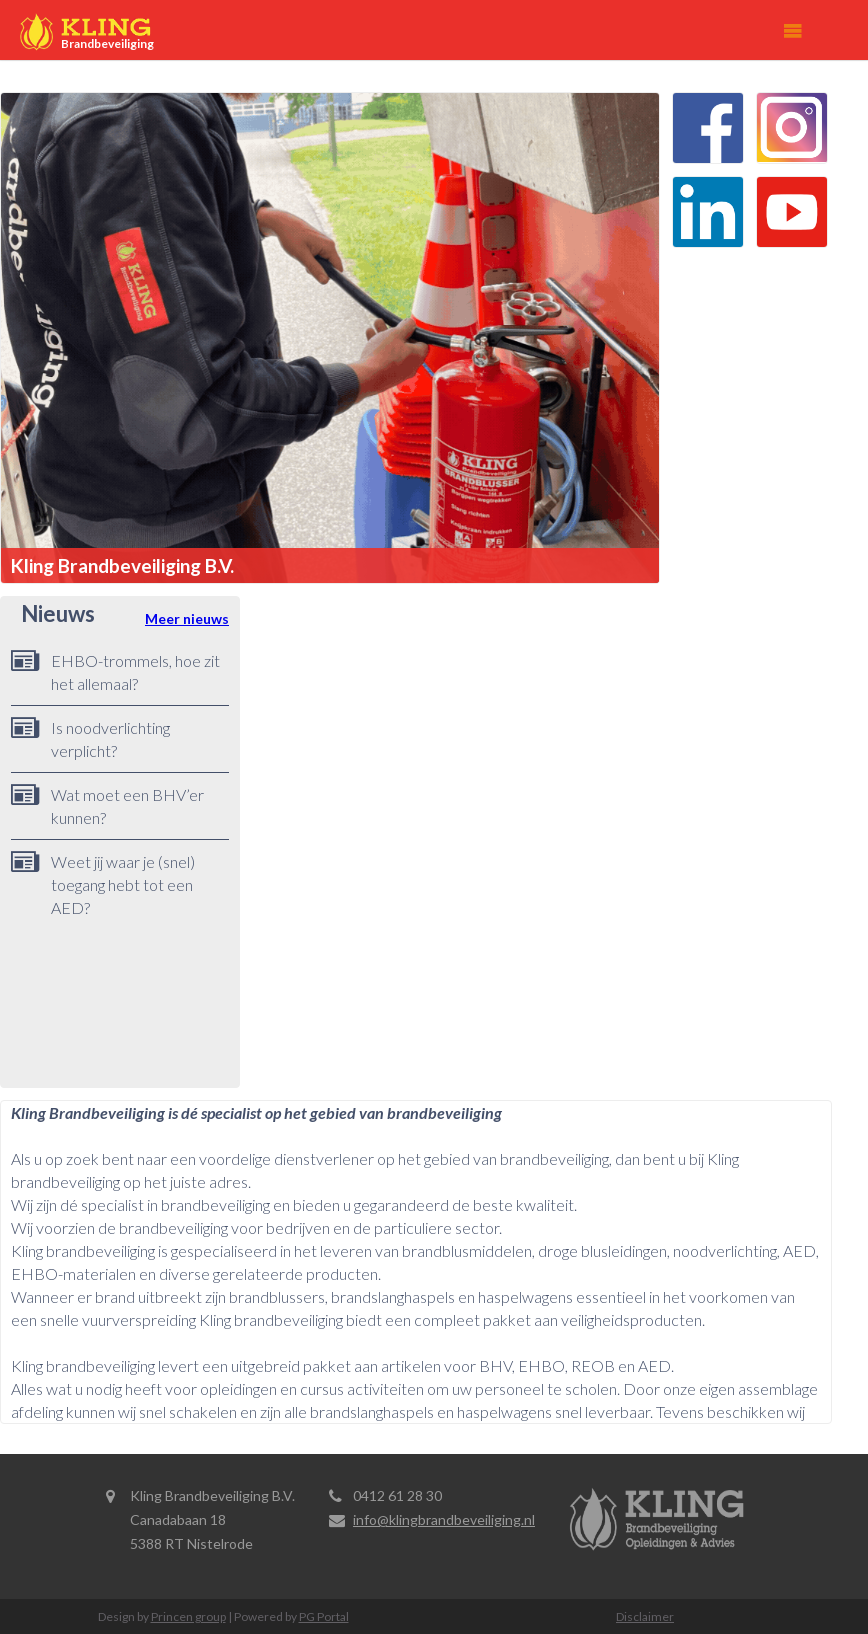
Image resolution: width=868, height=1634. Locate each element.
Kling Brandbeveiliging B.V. (122, 565)
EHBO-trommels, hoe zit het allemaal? (135, 672)
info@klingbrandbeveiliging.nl (444, 1519)
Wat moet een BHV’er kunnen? (127, 806)
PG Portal (324, 1616)
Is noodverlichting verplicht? (110, 739)
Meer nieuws (187, 618)
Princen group (188, 1616)
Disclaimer (645, 1616)
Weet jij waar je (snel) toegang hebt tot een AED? (123, 884)
